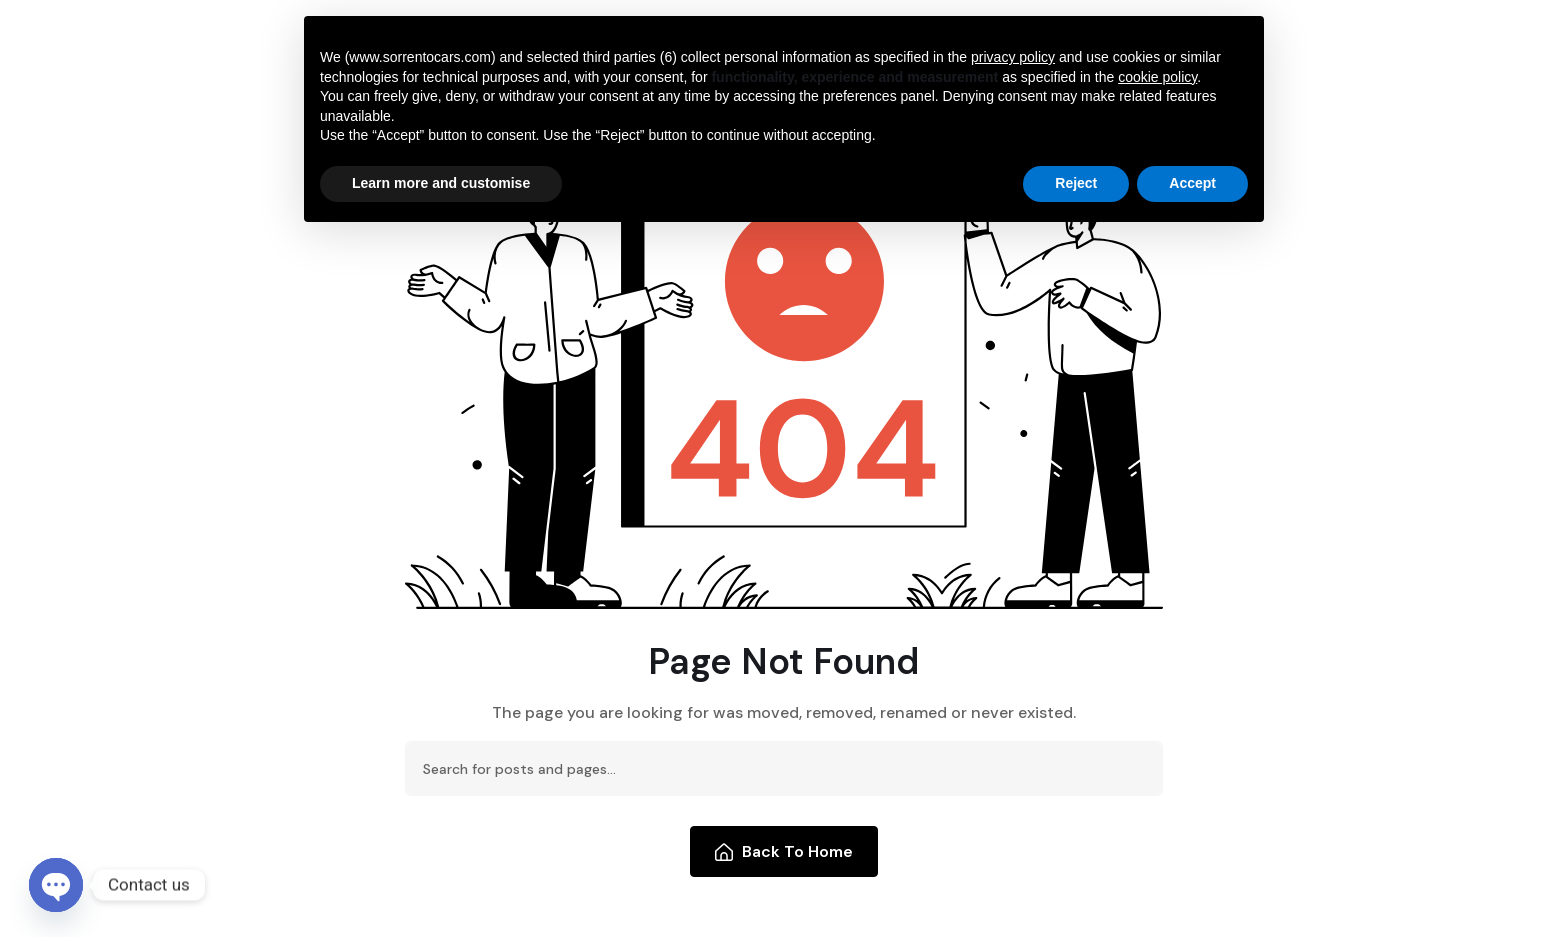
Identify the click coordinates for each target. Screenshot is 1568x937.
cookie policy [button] (1157, 77)
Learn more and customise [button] (441, 183)
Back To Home (784, 851)
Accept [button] (1192, 183)
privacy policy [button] (1013, 57)
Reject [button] (1076, 183)
